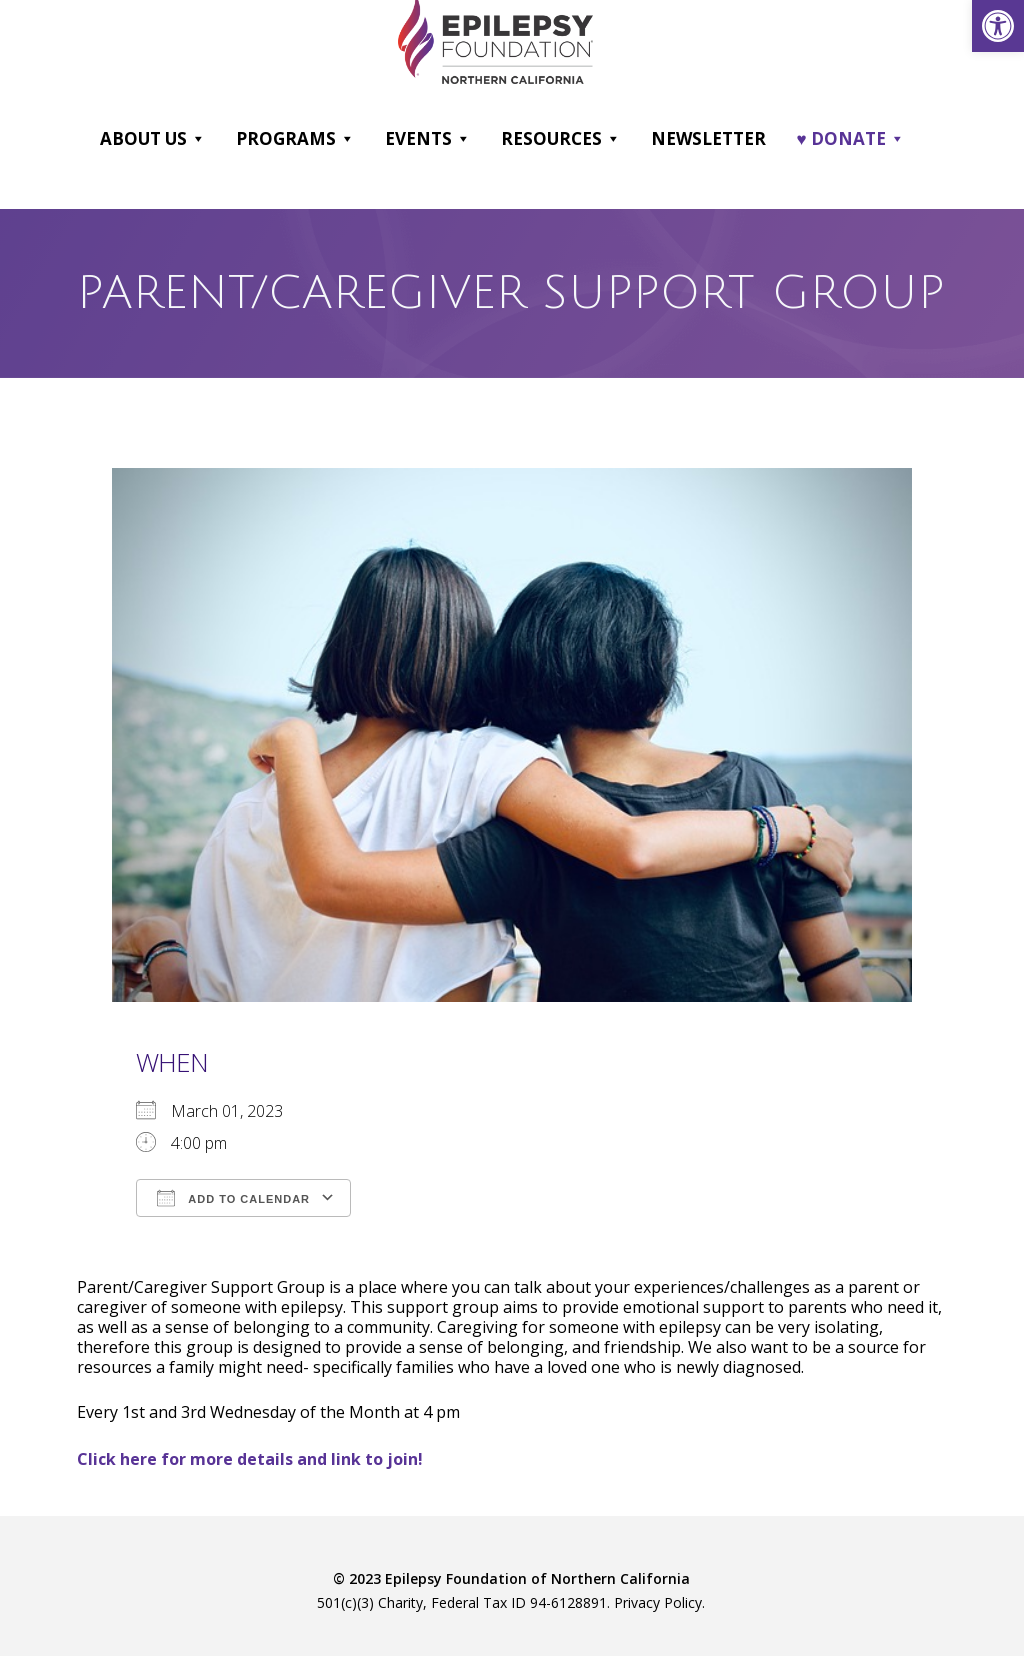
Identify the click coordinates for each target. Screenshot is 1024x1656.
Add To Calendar (233, 1198)
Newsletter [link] (708, 138)
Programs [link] (295, 139)
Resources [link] (561, 139)
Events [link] (428, 139)
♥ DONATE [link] (850, 139)
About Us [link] (153, 139)
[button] (197, 139)
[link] (998, 26)
